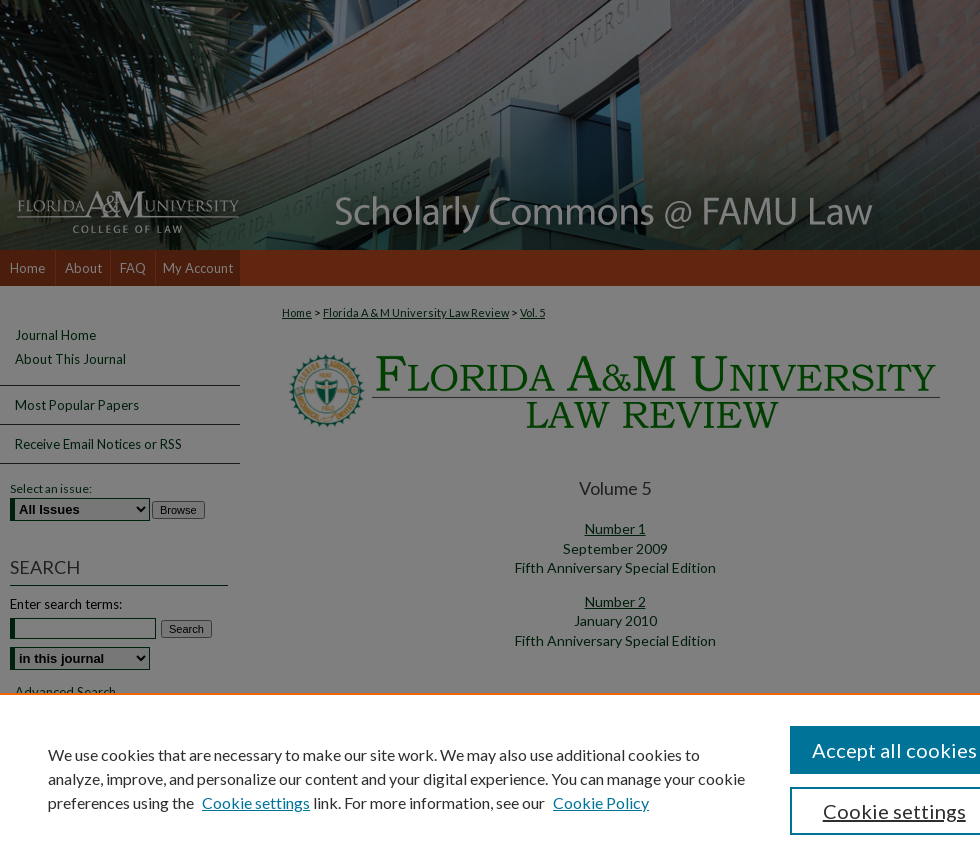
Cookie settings (256, 802)
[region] (490, 778)
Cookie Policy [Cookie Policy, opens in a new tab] (601, 802)
